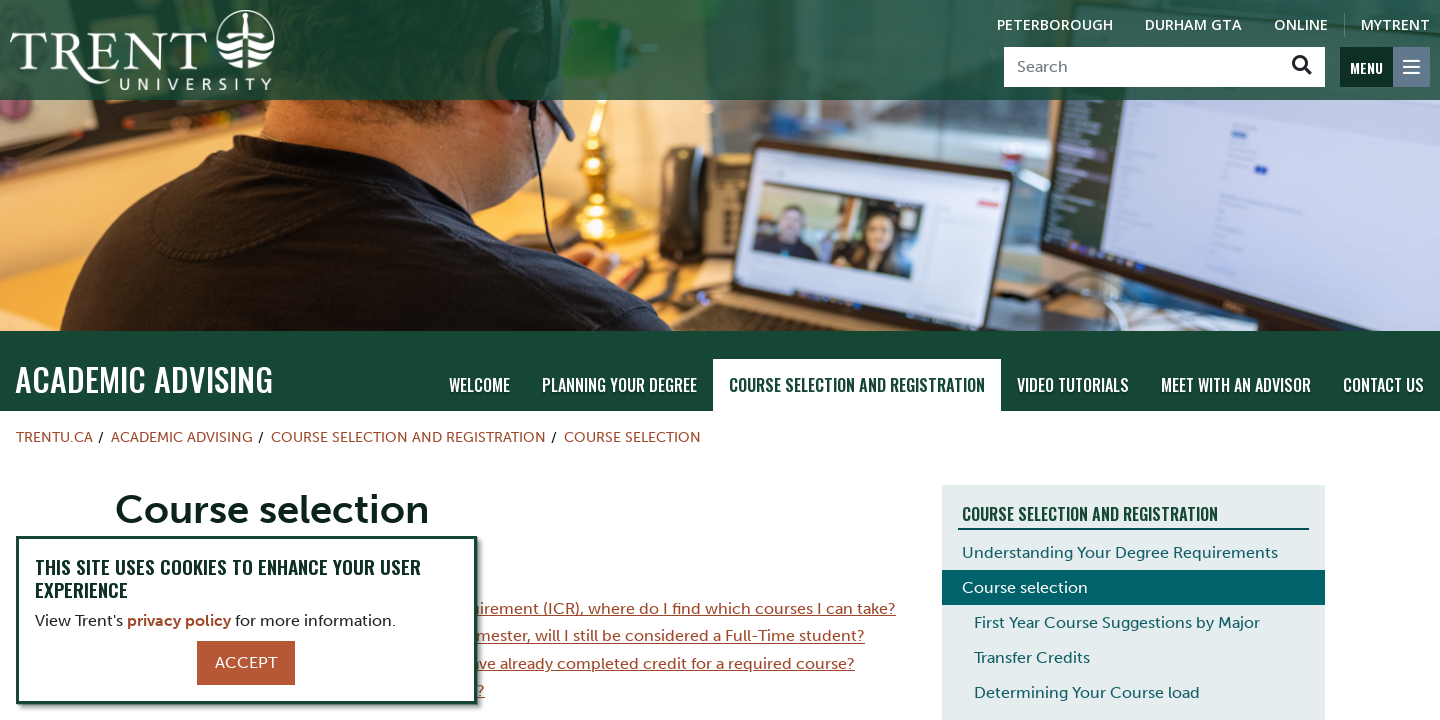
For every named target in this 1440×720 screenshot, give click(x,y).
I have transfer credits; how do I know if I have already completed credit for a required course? (505, 663)
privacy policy (179, 620)
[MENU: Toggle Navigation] (1385, 67)
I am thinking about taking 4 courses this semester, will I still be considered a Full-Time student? (510, 636)
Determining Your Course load (1087, 692)
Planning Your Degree (619, 385)
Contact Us (1383, 385)
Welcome (479, 385)
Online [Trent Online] (1301, 24)
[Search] (1141, 67)
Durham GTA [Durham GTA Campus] (1193, 24)
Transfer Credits (1032, 657)
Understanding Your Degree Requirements (1120, 552)
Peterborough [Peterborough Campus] (1055, 24)
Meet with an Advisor (1236, 385)
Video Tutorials (1073, 385)
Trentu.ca (54, 437)
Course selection (632, 437)
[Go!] (1301, 67)
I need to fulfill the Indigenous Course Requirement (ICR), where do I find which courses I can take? (525, 608)
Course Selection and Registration (857, 385)
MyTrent (1395, 24)
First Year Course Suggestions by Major (1117, 622)
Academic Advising (144, 378)
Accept (246, 662)
